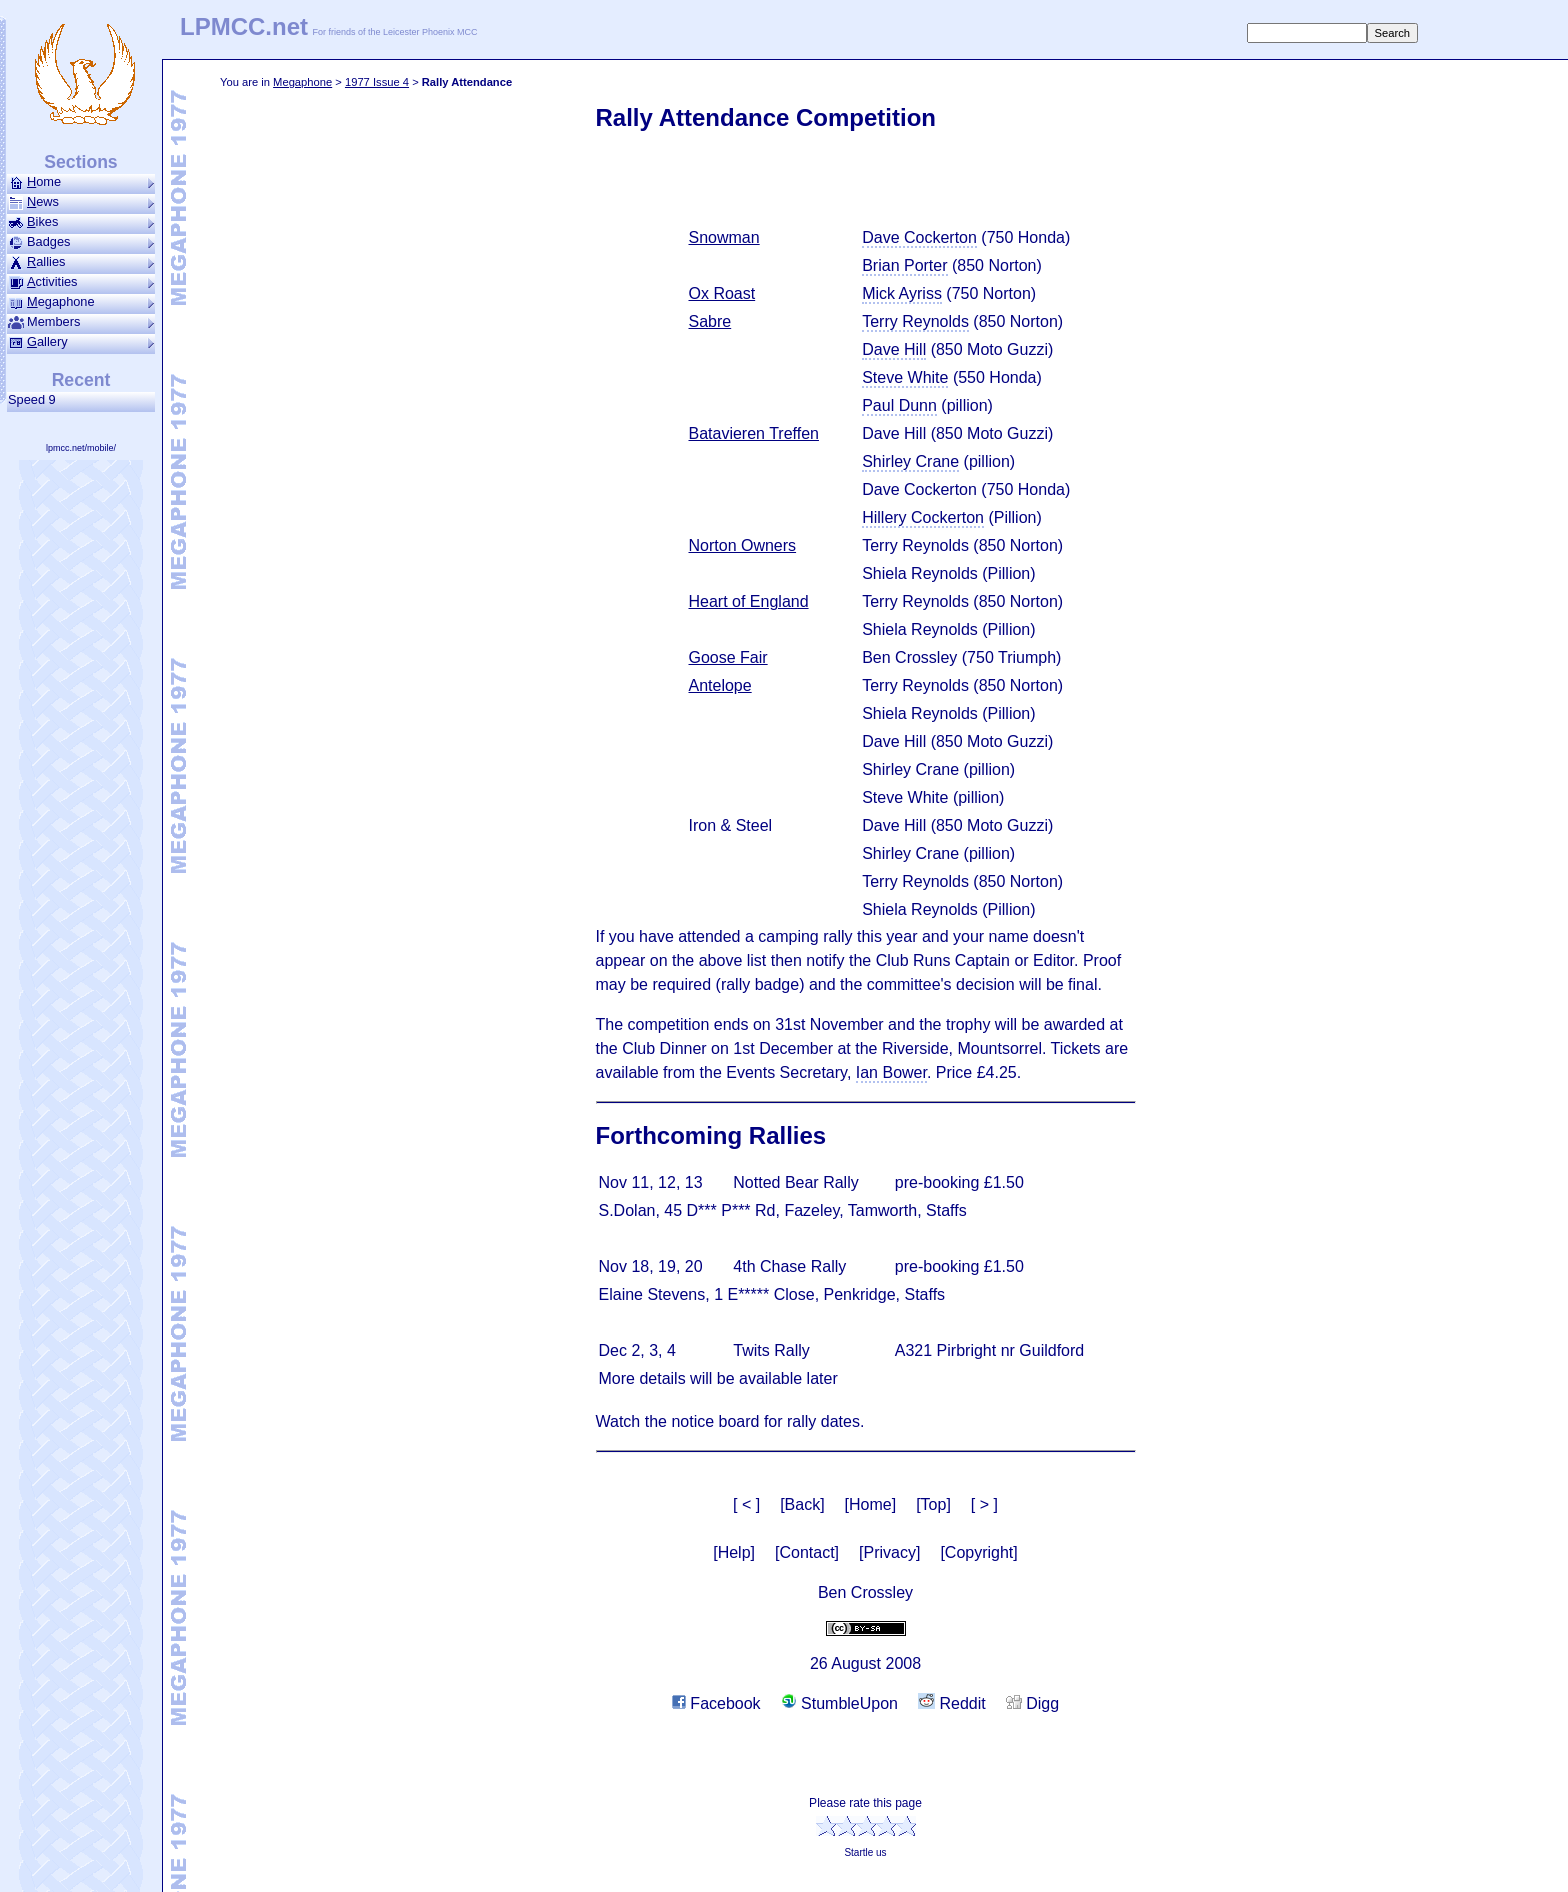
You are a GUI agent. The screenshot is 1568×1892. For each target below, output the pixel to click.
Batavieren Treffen (754, 433)
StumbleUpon (839, 1703)
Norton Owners (743, 545)
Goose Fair (728, 657)
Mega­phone (302, 82)
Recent (81, 380)
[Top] (933, 1504)
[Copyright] (978, 1552)
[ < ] (746, 1504)
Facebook (716, 1703)
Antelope (720, 685)
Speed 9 (35, 399)
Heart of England (749, 601)
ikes (81, 222)
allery (81, 342)
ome (81, 182)
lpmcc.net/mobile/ (81, 448)
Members (81, 322)
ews (81, 202)
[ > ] (984, 1504)
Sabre (710, 321)
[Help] (734, 1552)
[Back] (802, 1504)
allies (81, 262)
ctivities (81, 282)
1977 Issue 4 (377, 82)
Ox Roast (722, 293)
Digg (1032, 1703)
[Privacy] (889, 1552)
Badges (81, 242)
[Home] (871, 1504)
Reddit (952, 1703)
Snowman (724, 237)
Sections (80, 162)
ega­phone (81, 302)
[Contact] (807, 1552)
